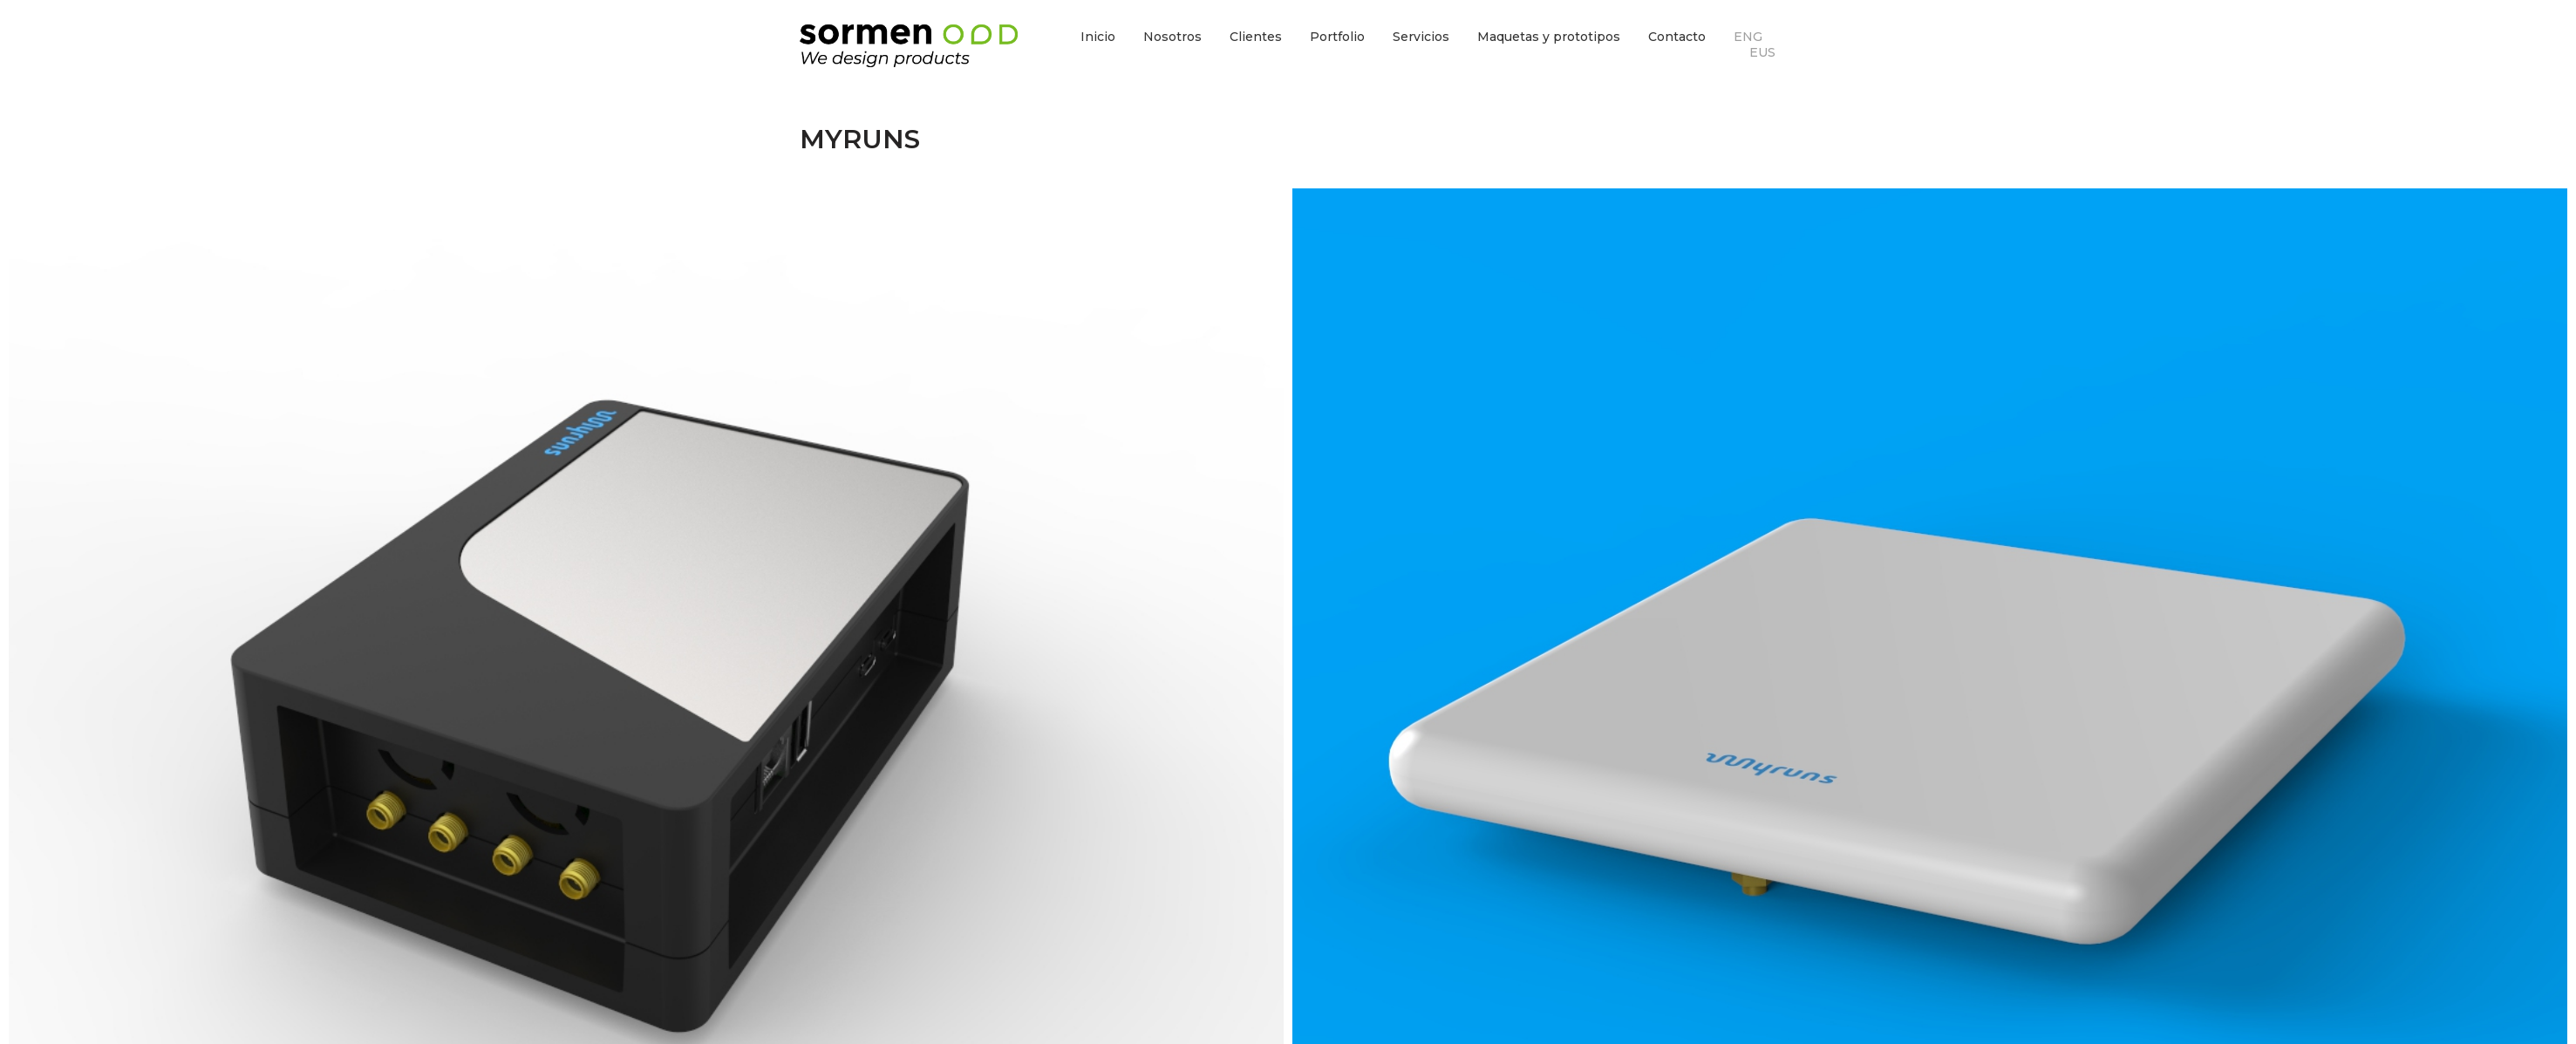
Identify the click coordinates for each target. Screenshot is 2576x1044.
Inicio (1097, 36)
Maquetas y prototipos (1548, 36)
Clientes (1256, 36)
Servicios (1421, 36)
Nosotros (1172, 36)
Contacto (1677, 36)
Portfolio (1337, 36)
